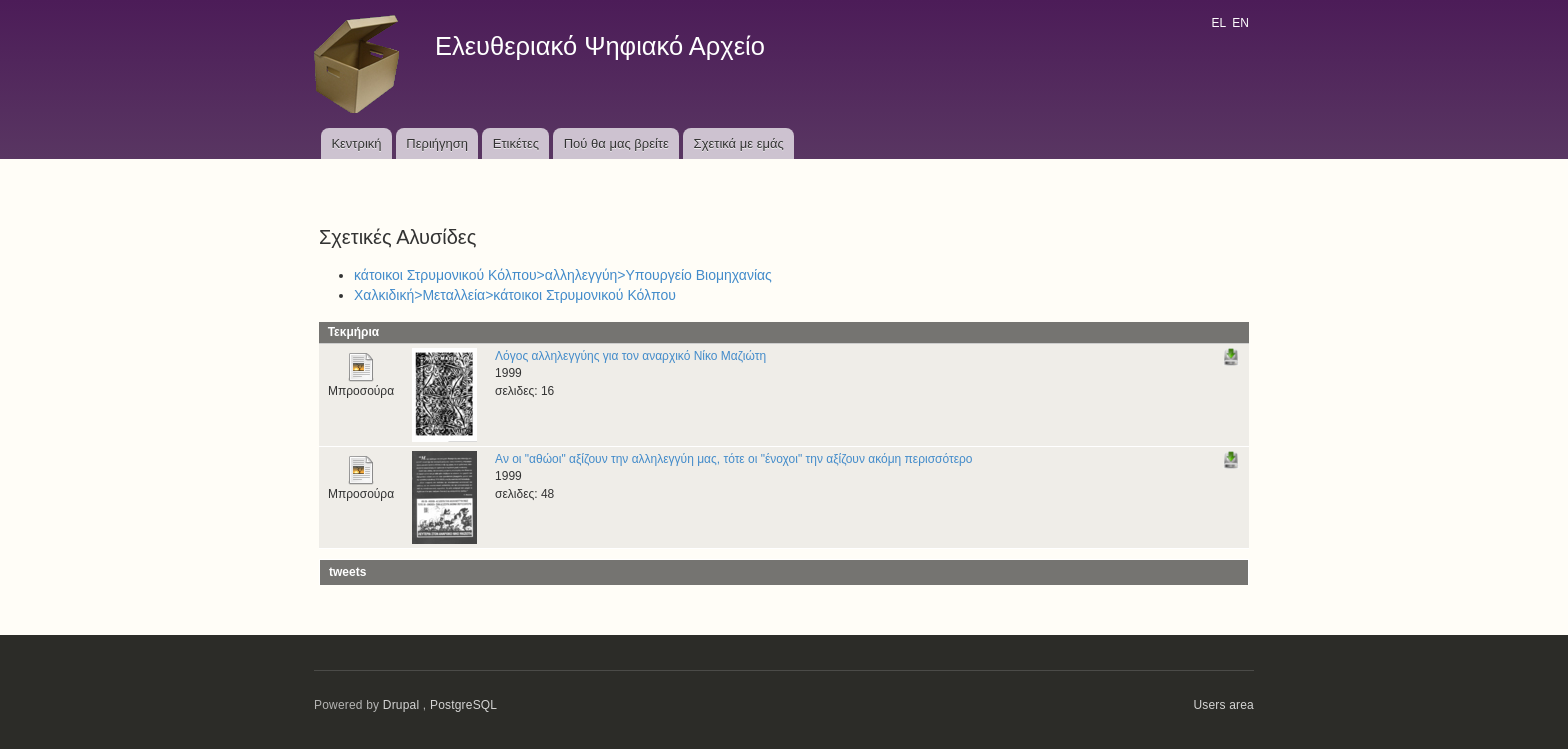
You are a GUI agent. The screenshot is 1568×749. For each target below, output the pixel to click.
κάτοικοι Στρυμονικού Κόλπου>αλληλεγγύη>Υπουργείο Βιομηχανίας (563, 275)
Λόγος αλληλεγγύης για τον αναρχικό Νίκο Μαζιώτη (630, 356)
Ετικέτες (516, 143)
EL (1218, 23)
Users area (1223, 705)
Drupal (401, 705)
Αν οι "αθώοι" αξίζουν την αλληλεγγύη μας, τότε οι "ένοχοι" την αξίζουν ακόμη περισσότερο (733, 459)
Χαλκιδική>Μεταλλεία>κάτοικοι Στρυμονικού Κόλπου (515, 295)
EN (1240, 23)
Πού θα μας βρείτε (616, 143)
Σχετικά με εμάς (739, 143)
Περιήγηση (437, 143)
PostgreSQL (463, 705)
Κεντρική (356, 143)
